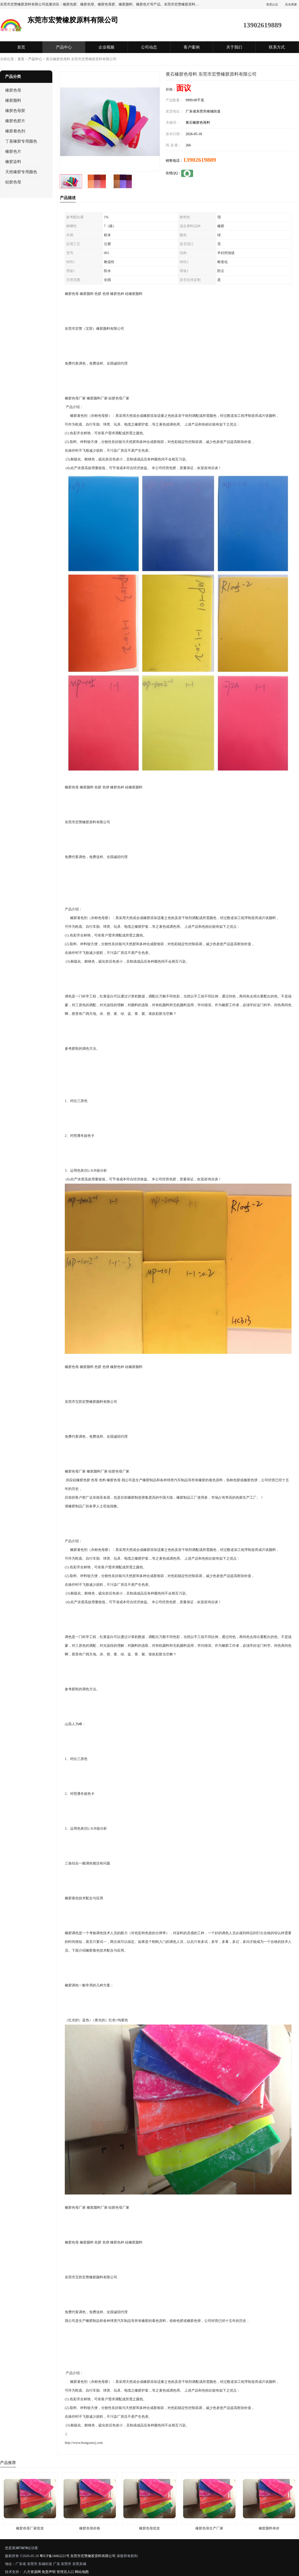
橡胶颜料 (13, 100)
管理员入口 (65, 2572)
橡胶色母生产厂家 (209, 2528)
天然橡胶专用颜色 (21, 172)
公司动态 (149, 47)
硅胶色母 (13, 182)
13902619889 (199, 160)
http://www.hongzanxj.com (84, 2443)
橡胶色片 (13, 151)
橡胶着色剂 (15, 131)
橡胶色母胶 (15, 111)
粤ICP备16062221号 (55, 2556)
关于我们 (234, 47)
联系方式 (277, 47)
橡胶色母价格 (89, 2528)
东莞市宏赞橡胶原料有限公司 (93, 2556)
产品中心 (64, 47)
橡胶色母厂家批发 (30, 2528)
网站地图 (82, 2572)
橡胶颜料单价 (269, 2528)
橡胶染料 (13, 162)
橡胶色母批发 (149, 2528)
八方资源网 (32, 2572)
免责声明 (49, 2572)
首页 (21, 47)
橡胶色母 (13, 90)
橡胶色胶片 (15, 121)
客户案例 (192, 47)
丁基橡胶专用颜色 (21, 141)
